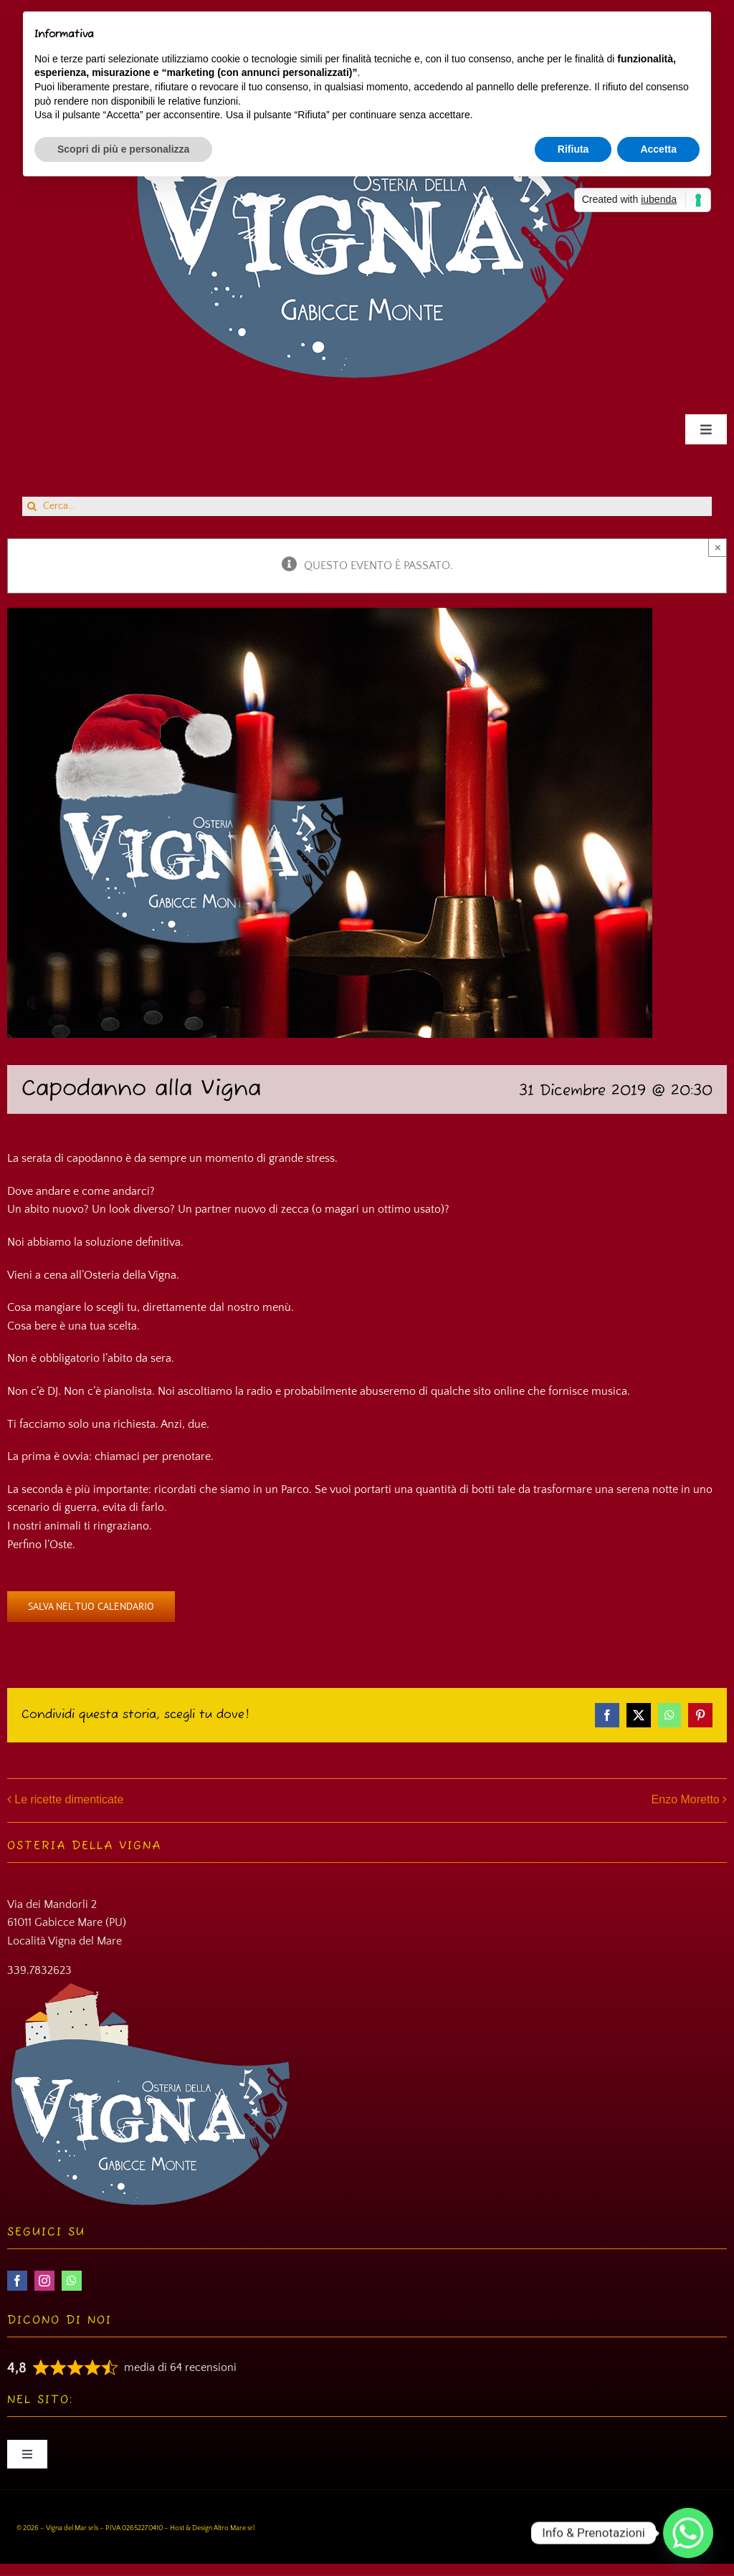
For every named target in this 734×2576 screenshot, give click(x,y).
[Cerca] (32, 506)
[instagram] (44, 2281)
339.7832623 (39, 1970)
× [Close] (718, 547)
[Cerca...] (367, 506)
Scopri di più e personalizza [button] (123, 149)
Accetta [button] (658, 149)
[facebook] (17, 2281)
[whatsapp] (72, 2281)
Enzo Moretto (686, 1799)
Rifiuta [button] (573, 149)
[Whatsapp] (688, 2533)
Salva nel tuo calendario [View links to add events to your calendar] (91, 1607)
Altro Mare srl (234, 2528)
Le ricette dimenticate (68, 1799)
